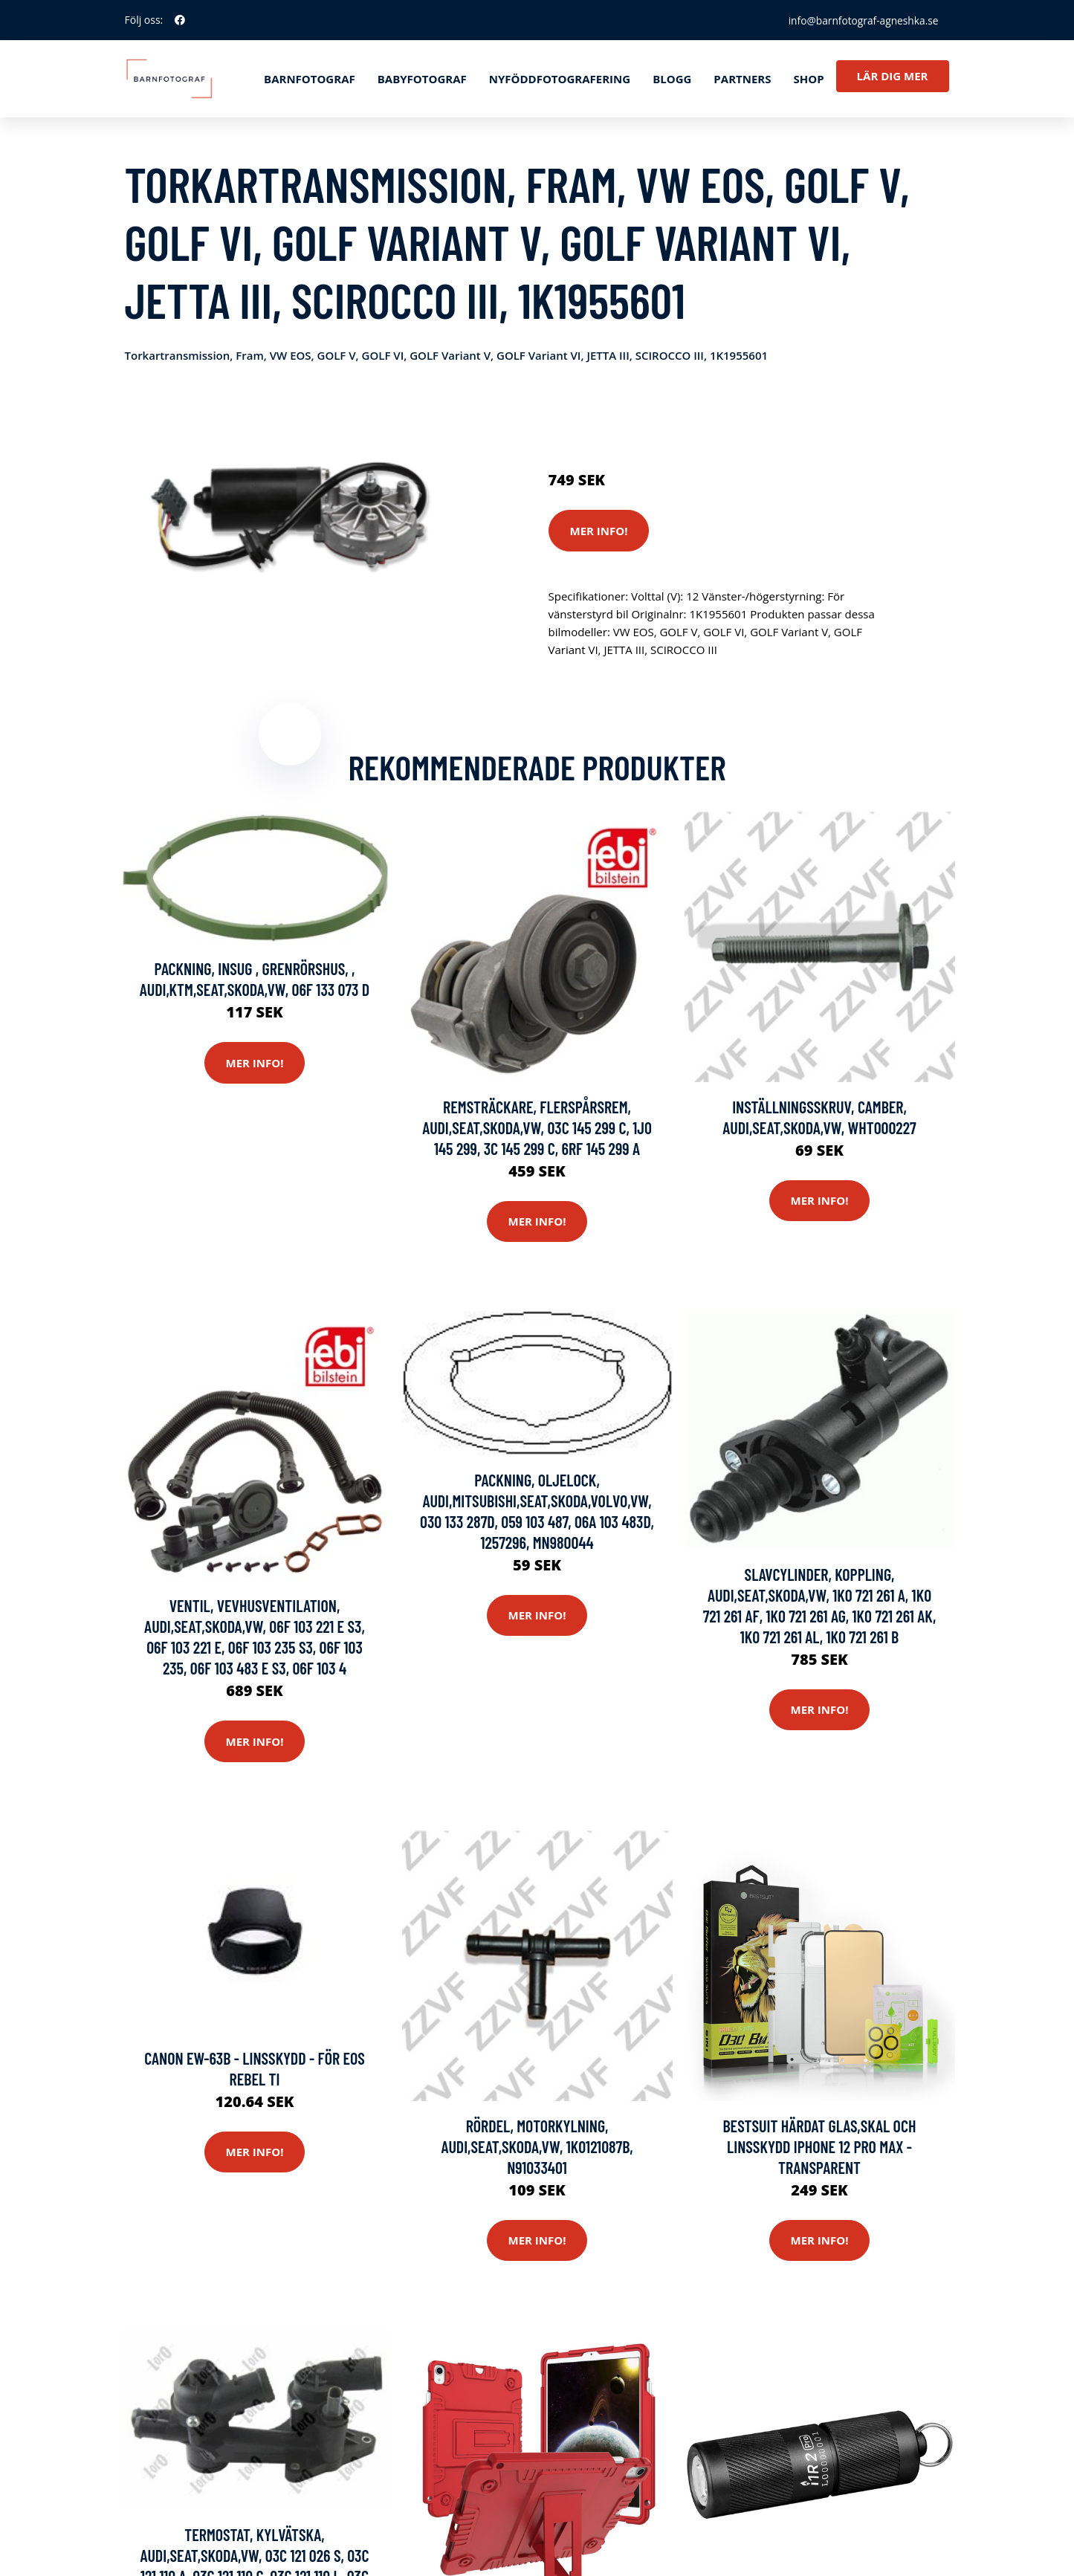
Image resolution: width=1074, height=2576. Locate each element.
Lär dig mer (892, 75)
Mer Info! (599, 530)
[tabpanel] (290, 515)
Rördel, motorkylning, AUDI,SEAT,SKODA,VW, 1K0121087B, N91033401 (537, 2147)
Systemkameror (654, 417)
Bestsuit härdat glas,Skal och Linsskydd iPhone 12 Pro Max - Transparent (819, 2147)
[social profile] (180, 20)
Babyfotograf (422, 78)
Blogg (672, 78)
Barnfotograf (309, 78)
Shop (808, 78)
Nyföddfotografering (559, 78)
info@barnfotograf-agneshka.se (861, 20)
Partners (742, 78)
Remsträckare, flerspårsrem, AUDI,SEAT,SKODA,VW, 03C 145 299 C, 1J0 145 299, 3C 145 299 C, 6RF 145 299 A (537, 1128)
